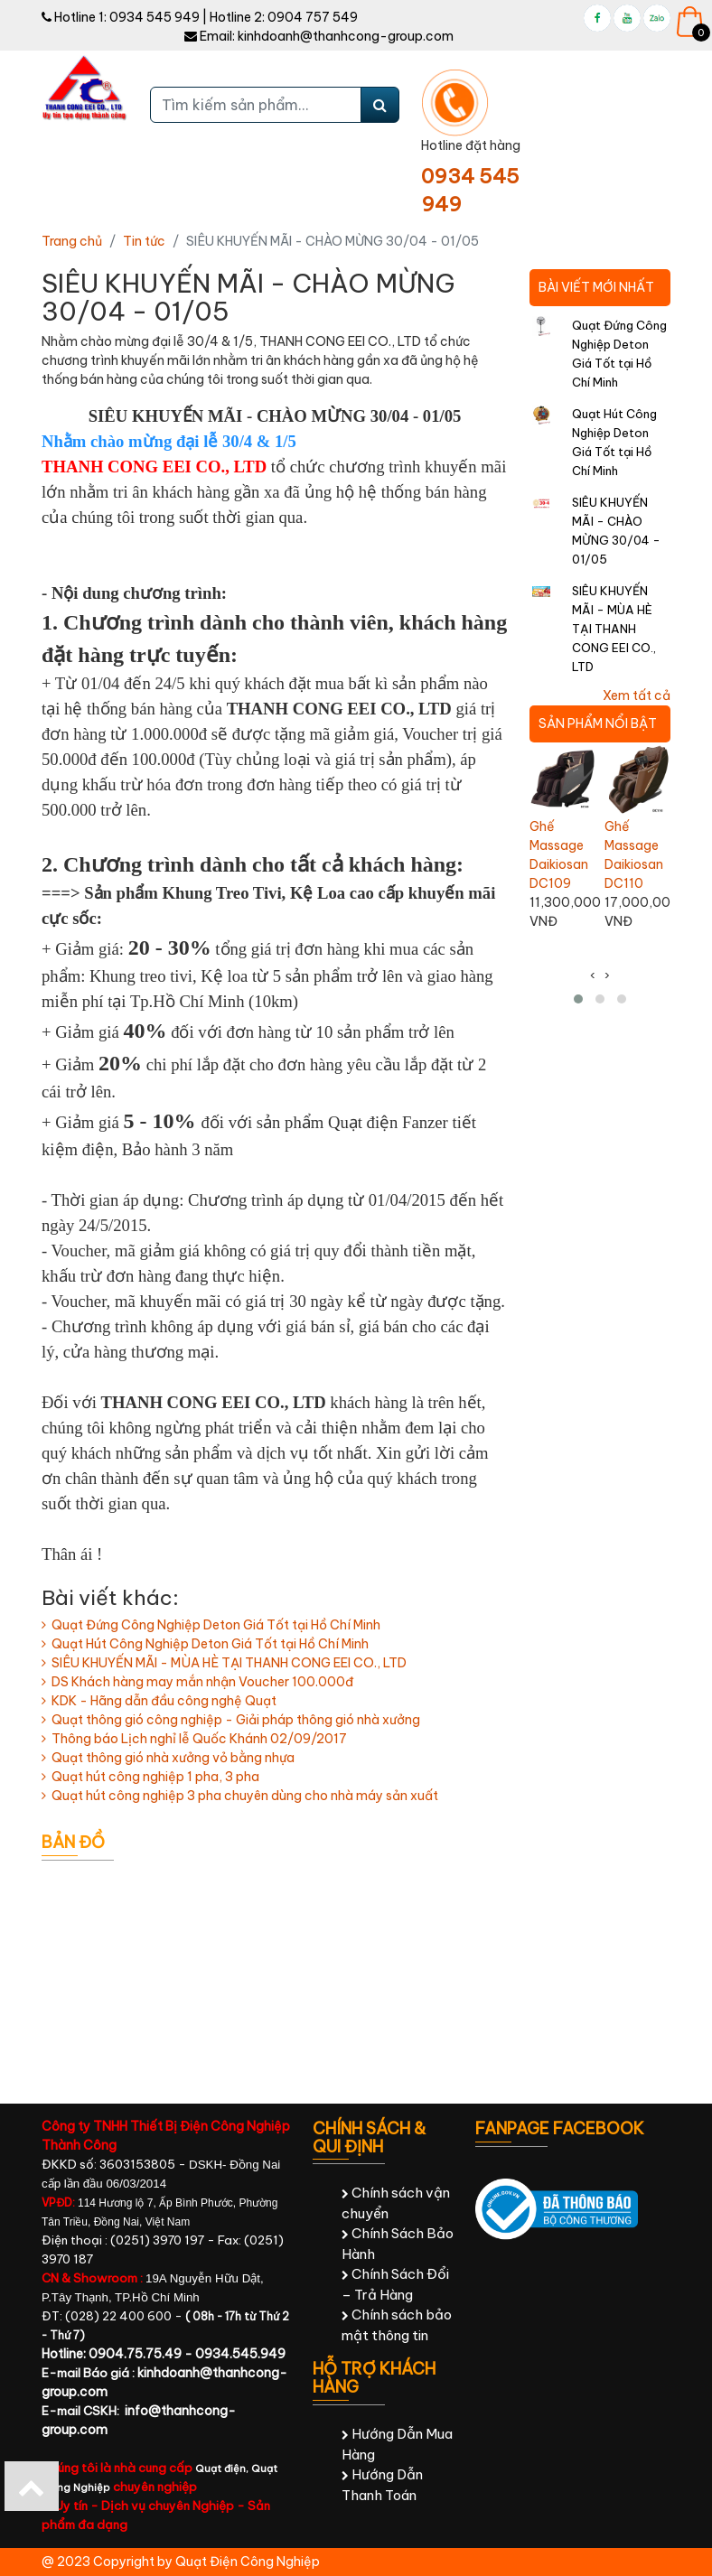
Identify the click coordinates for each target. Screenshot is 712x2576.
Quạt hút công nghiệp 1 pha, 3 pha (150, 1777)
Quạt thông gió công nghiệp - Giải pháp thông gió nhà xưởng (231, 1720)
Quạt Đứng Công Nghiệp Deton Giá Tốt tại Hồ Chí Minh (211, 1625)
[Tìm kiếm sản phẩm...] (255, 105)
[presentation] (592, 975)
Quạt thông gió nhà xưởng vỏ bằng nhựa (168, 1758)
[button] (578, 999)
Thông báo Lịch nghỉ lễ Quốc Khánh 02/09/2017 (194, 1739)
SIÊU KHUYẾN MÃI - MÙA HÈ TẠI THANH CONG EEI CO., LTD (224, 1663)
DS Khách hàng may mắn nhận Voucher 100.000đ (197, 1682)
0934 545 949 (154, 17)
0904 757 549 (312, 17)
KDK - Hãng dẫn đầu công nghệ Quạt (159, 1701)
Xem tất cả (636, 695)
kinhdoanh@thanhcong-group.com (346, 36)
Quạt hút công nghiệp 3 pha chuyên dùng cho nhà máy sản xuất (240, 1795)
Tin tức (144, 241)
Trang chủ (72, 241)
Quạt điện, (223, 2468)
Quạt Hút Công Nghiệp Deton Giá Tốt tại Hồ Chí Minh (205, 1644)
